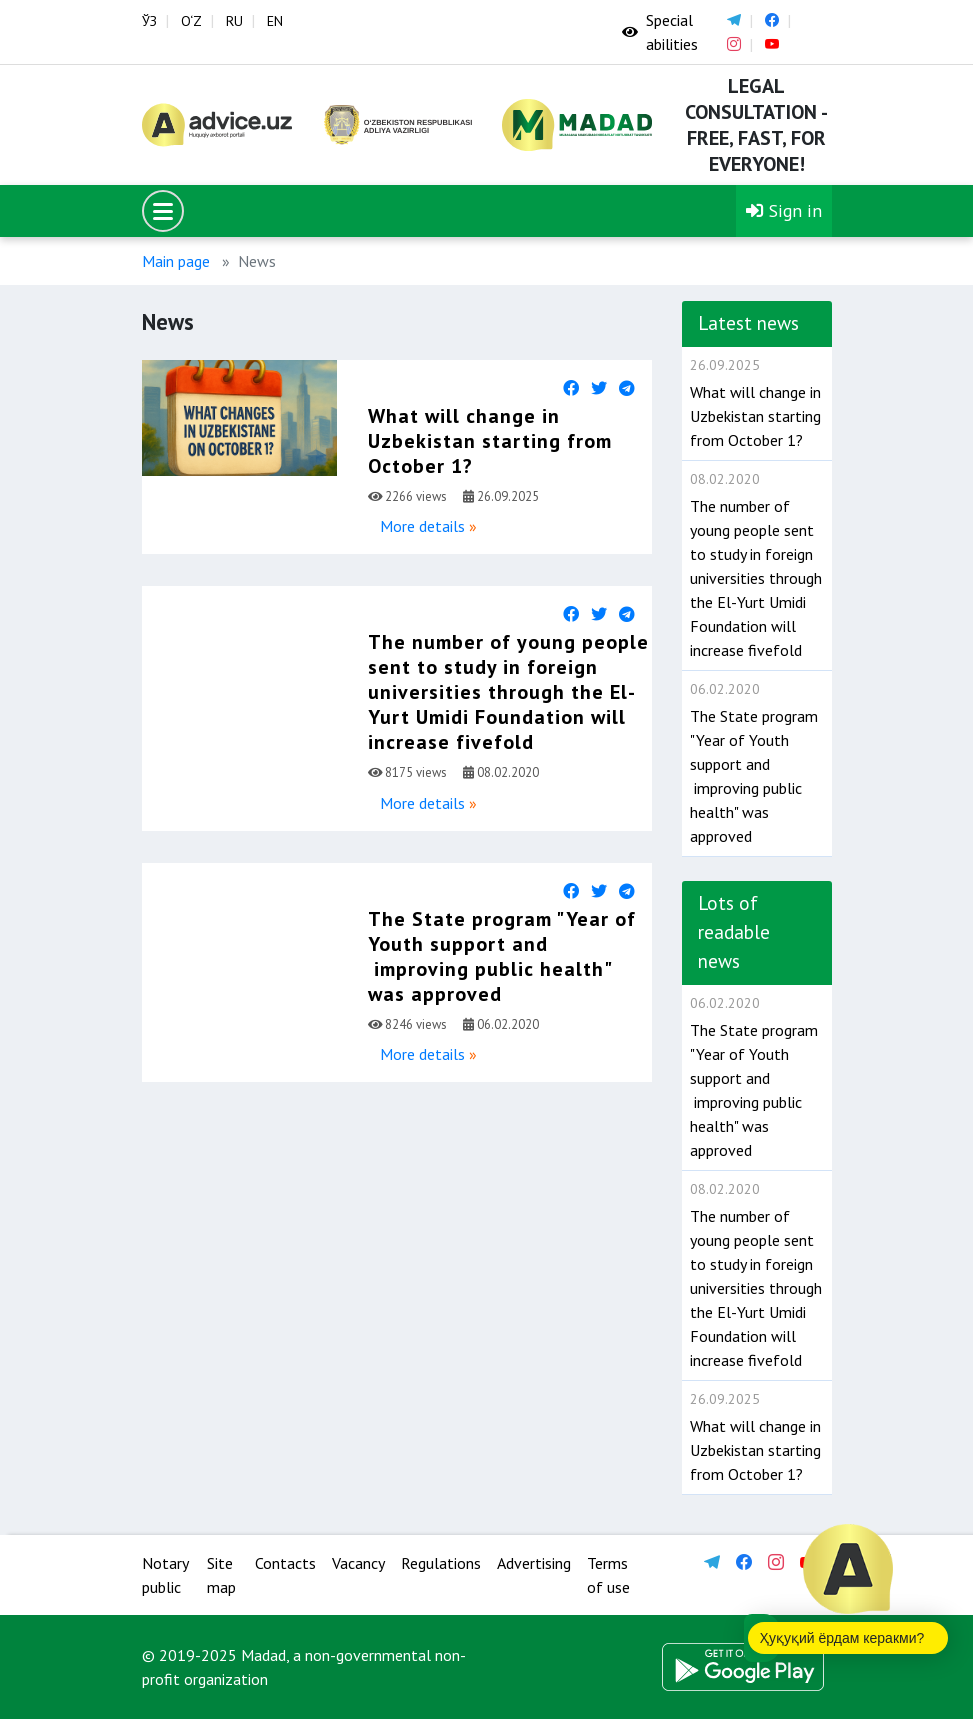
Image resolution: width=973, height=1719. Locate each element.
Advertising (534, 1563)
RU (234, 21)
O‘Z (191, 21)
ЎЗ (149, 21)
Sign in (784, 210)
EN (275, 21)
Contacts (285, 1563)
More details (422, 526)
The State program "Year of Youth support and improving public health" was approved (502, 956)
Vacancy (358, 1563)
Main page (176, 261)
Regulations (441, 1563)
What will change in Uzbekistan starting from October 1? (490, 441)
